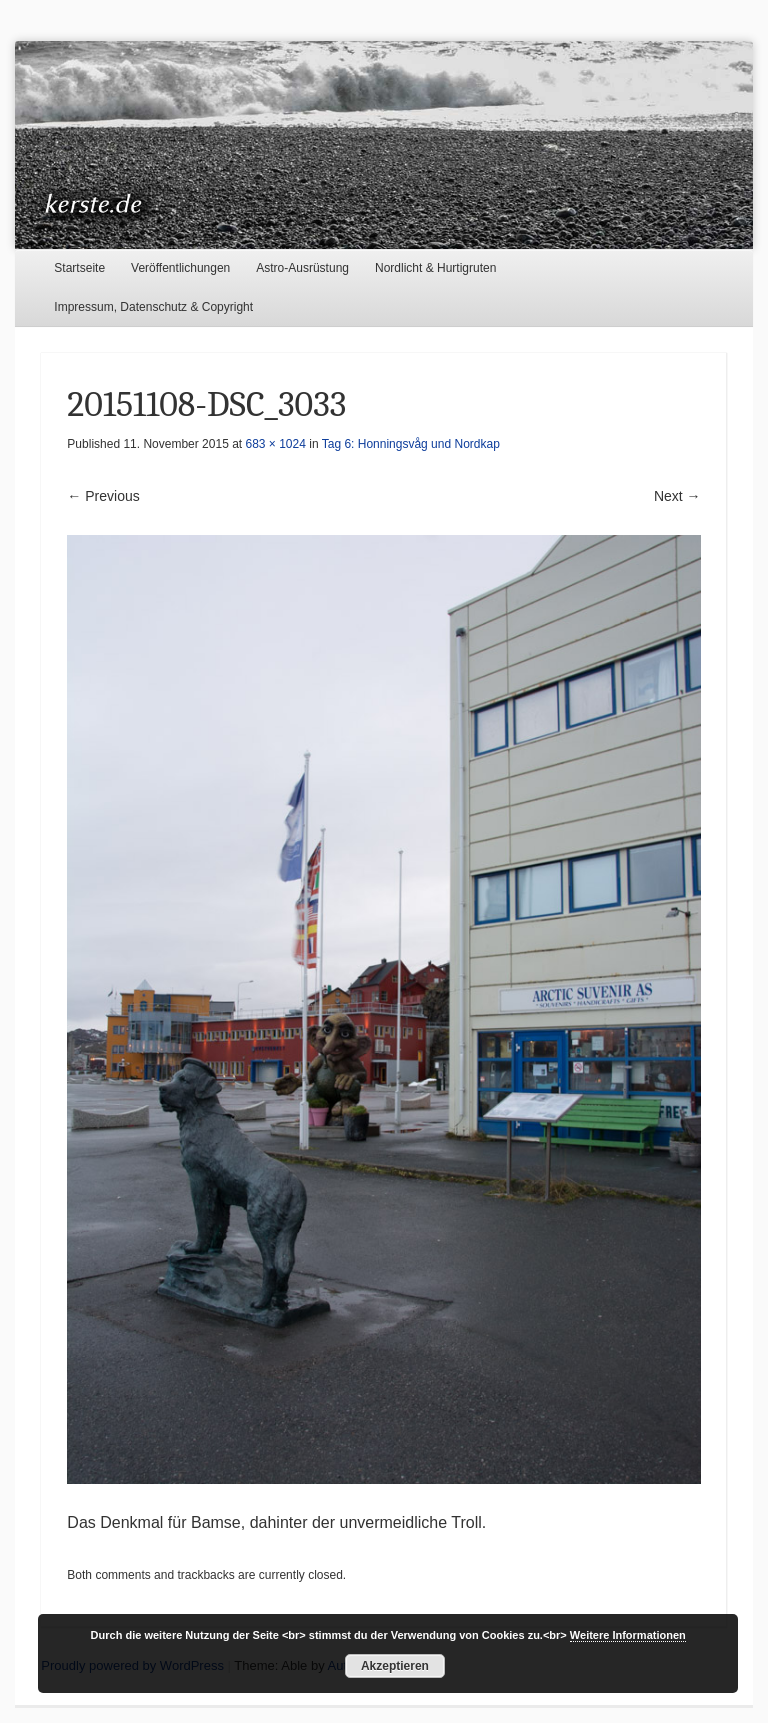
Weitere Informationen (628, 1635)
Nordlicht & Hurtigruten (435, 268)
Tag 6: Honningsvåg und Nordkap (411, 444)
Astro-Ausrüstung (302, 268)
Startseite (79, 268)
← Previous (103, 496)
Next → (677, 496)
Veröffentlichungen (180, 268)
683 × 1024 (276, 444)
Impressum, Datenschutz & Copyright (153, 307)
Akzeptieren (395, 1666)
